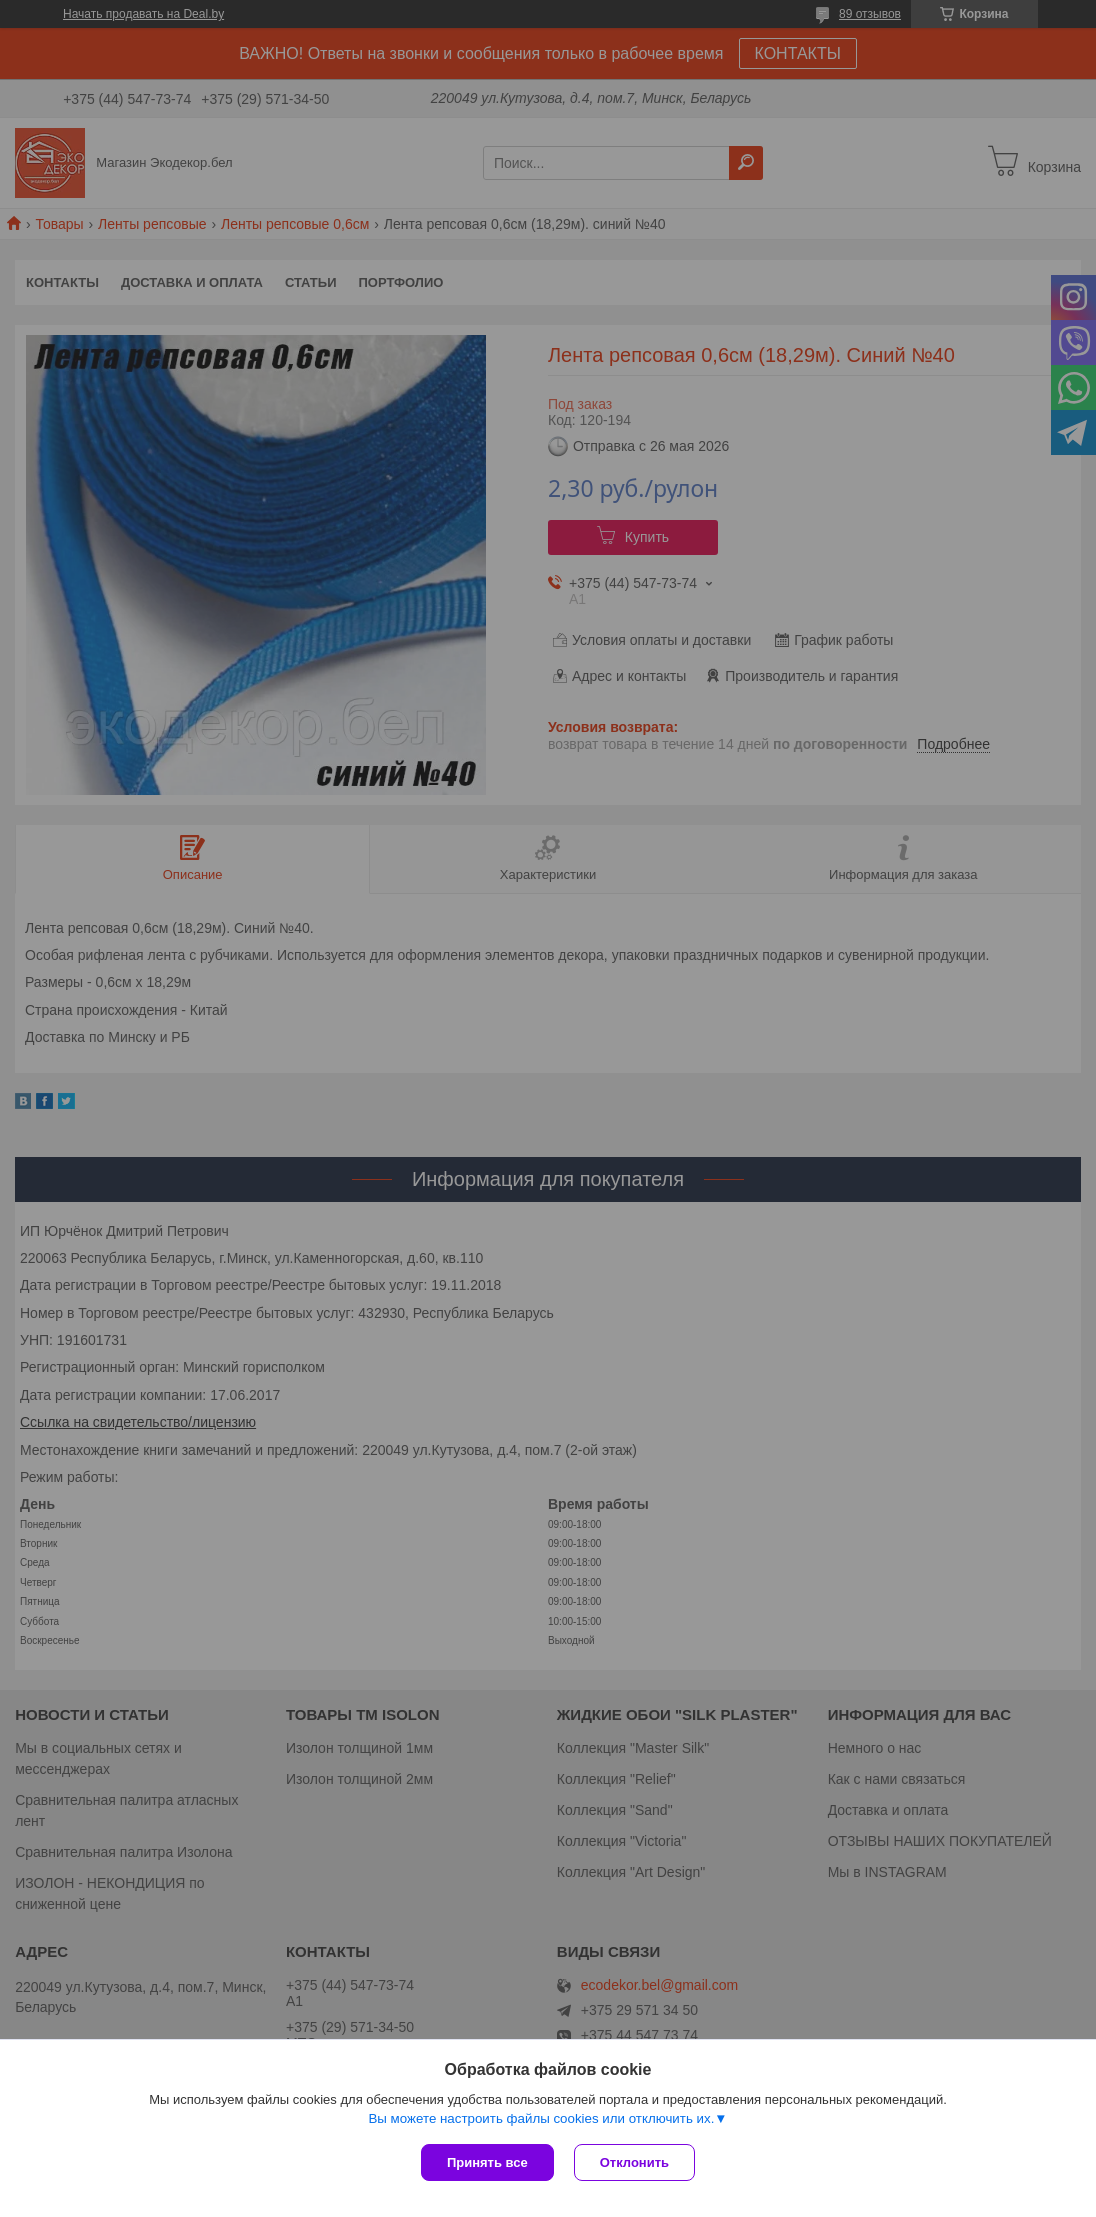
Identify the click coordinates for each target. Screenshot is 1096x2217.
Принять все (487, 2162)
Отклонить (634, 2162)
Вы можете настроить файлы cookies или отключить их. (541, 2118)
